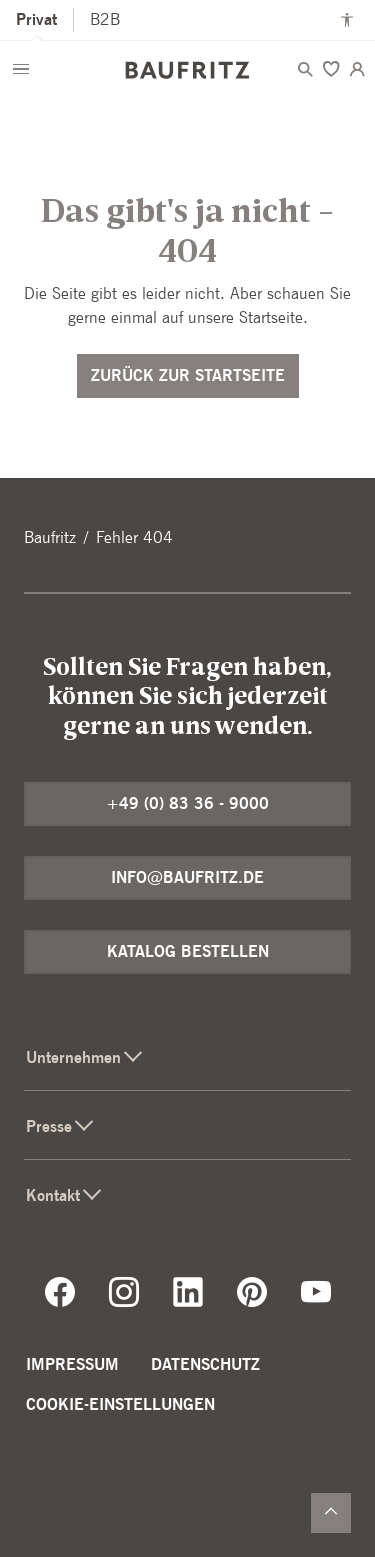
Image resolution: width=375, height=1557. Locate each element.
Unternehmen (85, 1057)
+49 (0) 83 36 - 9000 (187, 803)
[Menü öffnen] (21, 69)
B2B (105, 19)
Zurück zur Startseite (188, 375)
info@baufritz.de (187, 877)
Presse (61, 1126)
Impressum (72, 1364)
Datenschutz (205, 1364)
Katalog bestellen (188, 951)
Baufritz (50, 537)
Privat (36, 19)
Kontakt (65, 1195)
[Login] (357, 69)
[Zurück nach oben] (331, 1513)
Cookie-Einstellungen (120, 1404)
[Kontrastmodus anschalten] (347, 20)
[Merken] (331, 69)
